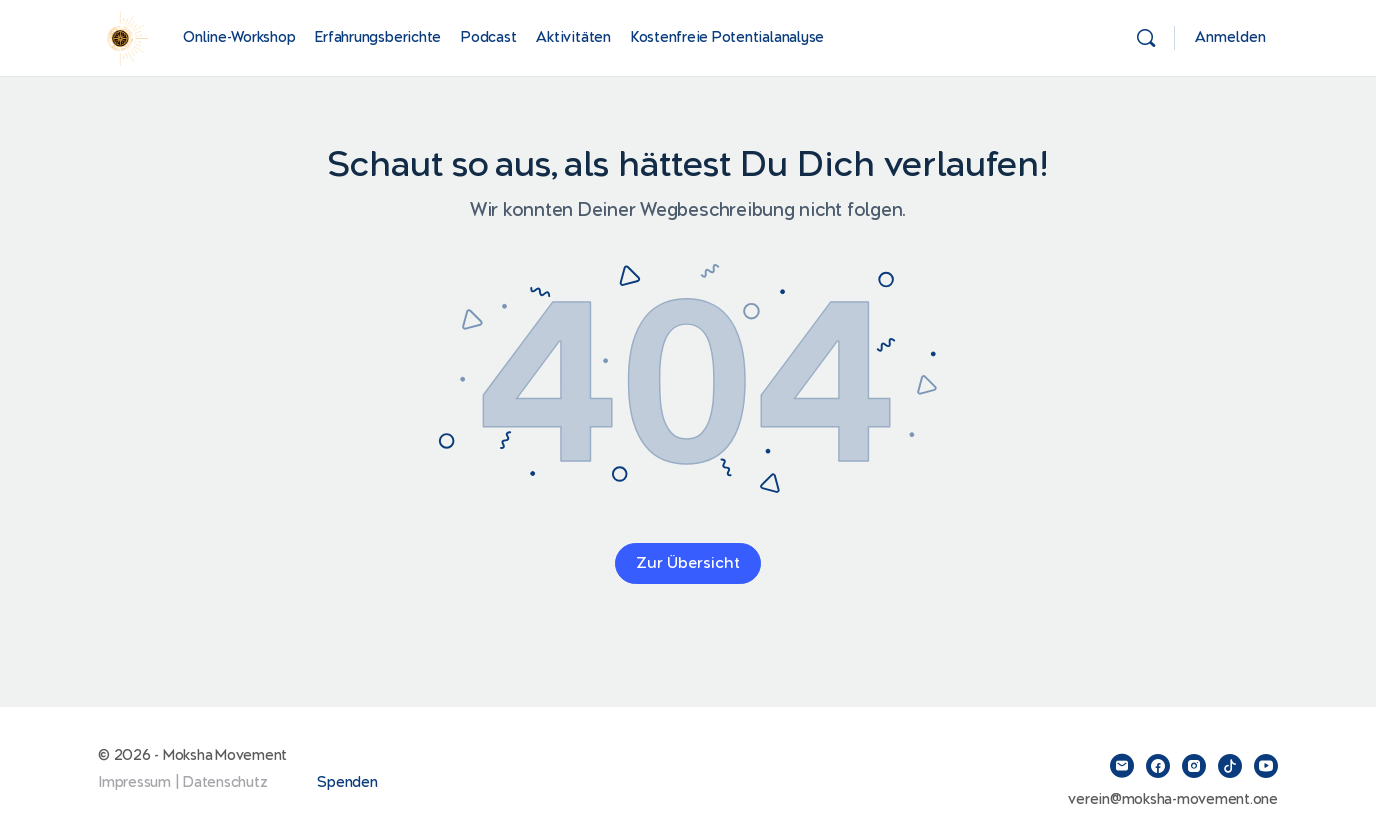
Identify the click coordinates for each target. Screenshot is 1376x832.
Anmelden (1230, 37)
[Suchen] (1146, 38)
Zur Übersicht (688, 563)
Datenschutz (225, 782)
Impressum (134, 782)
